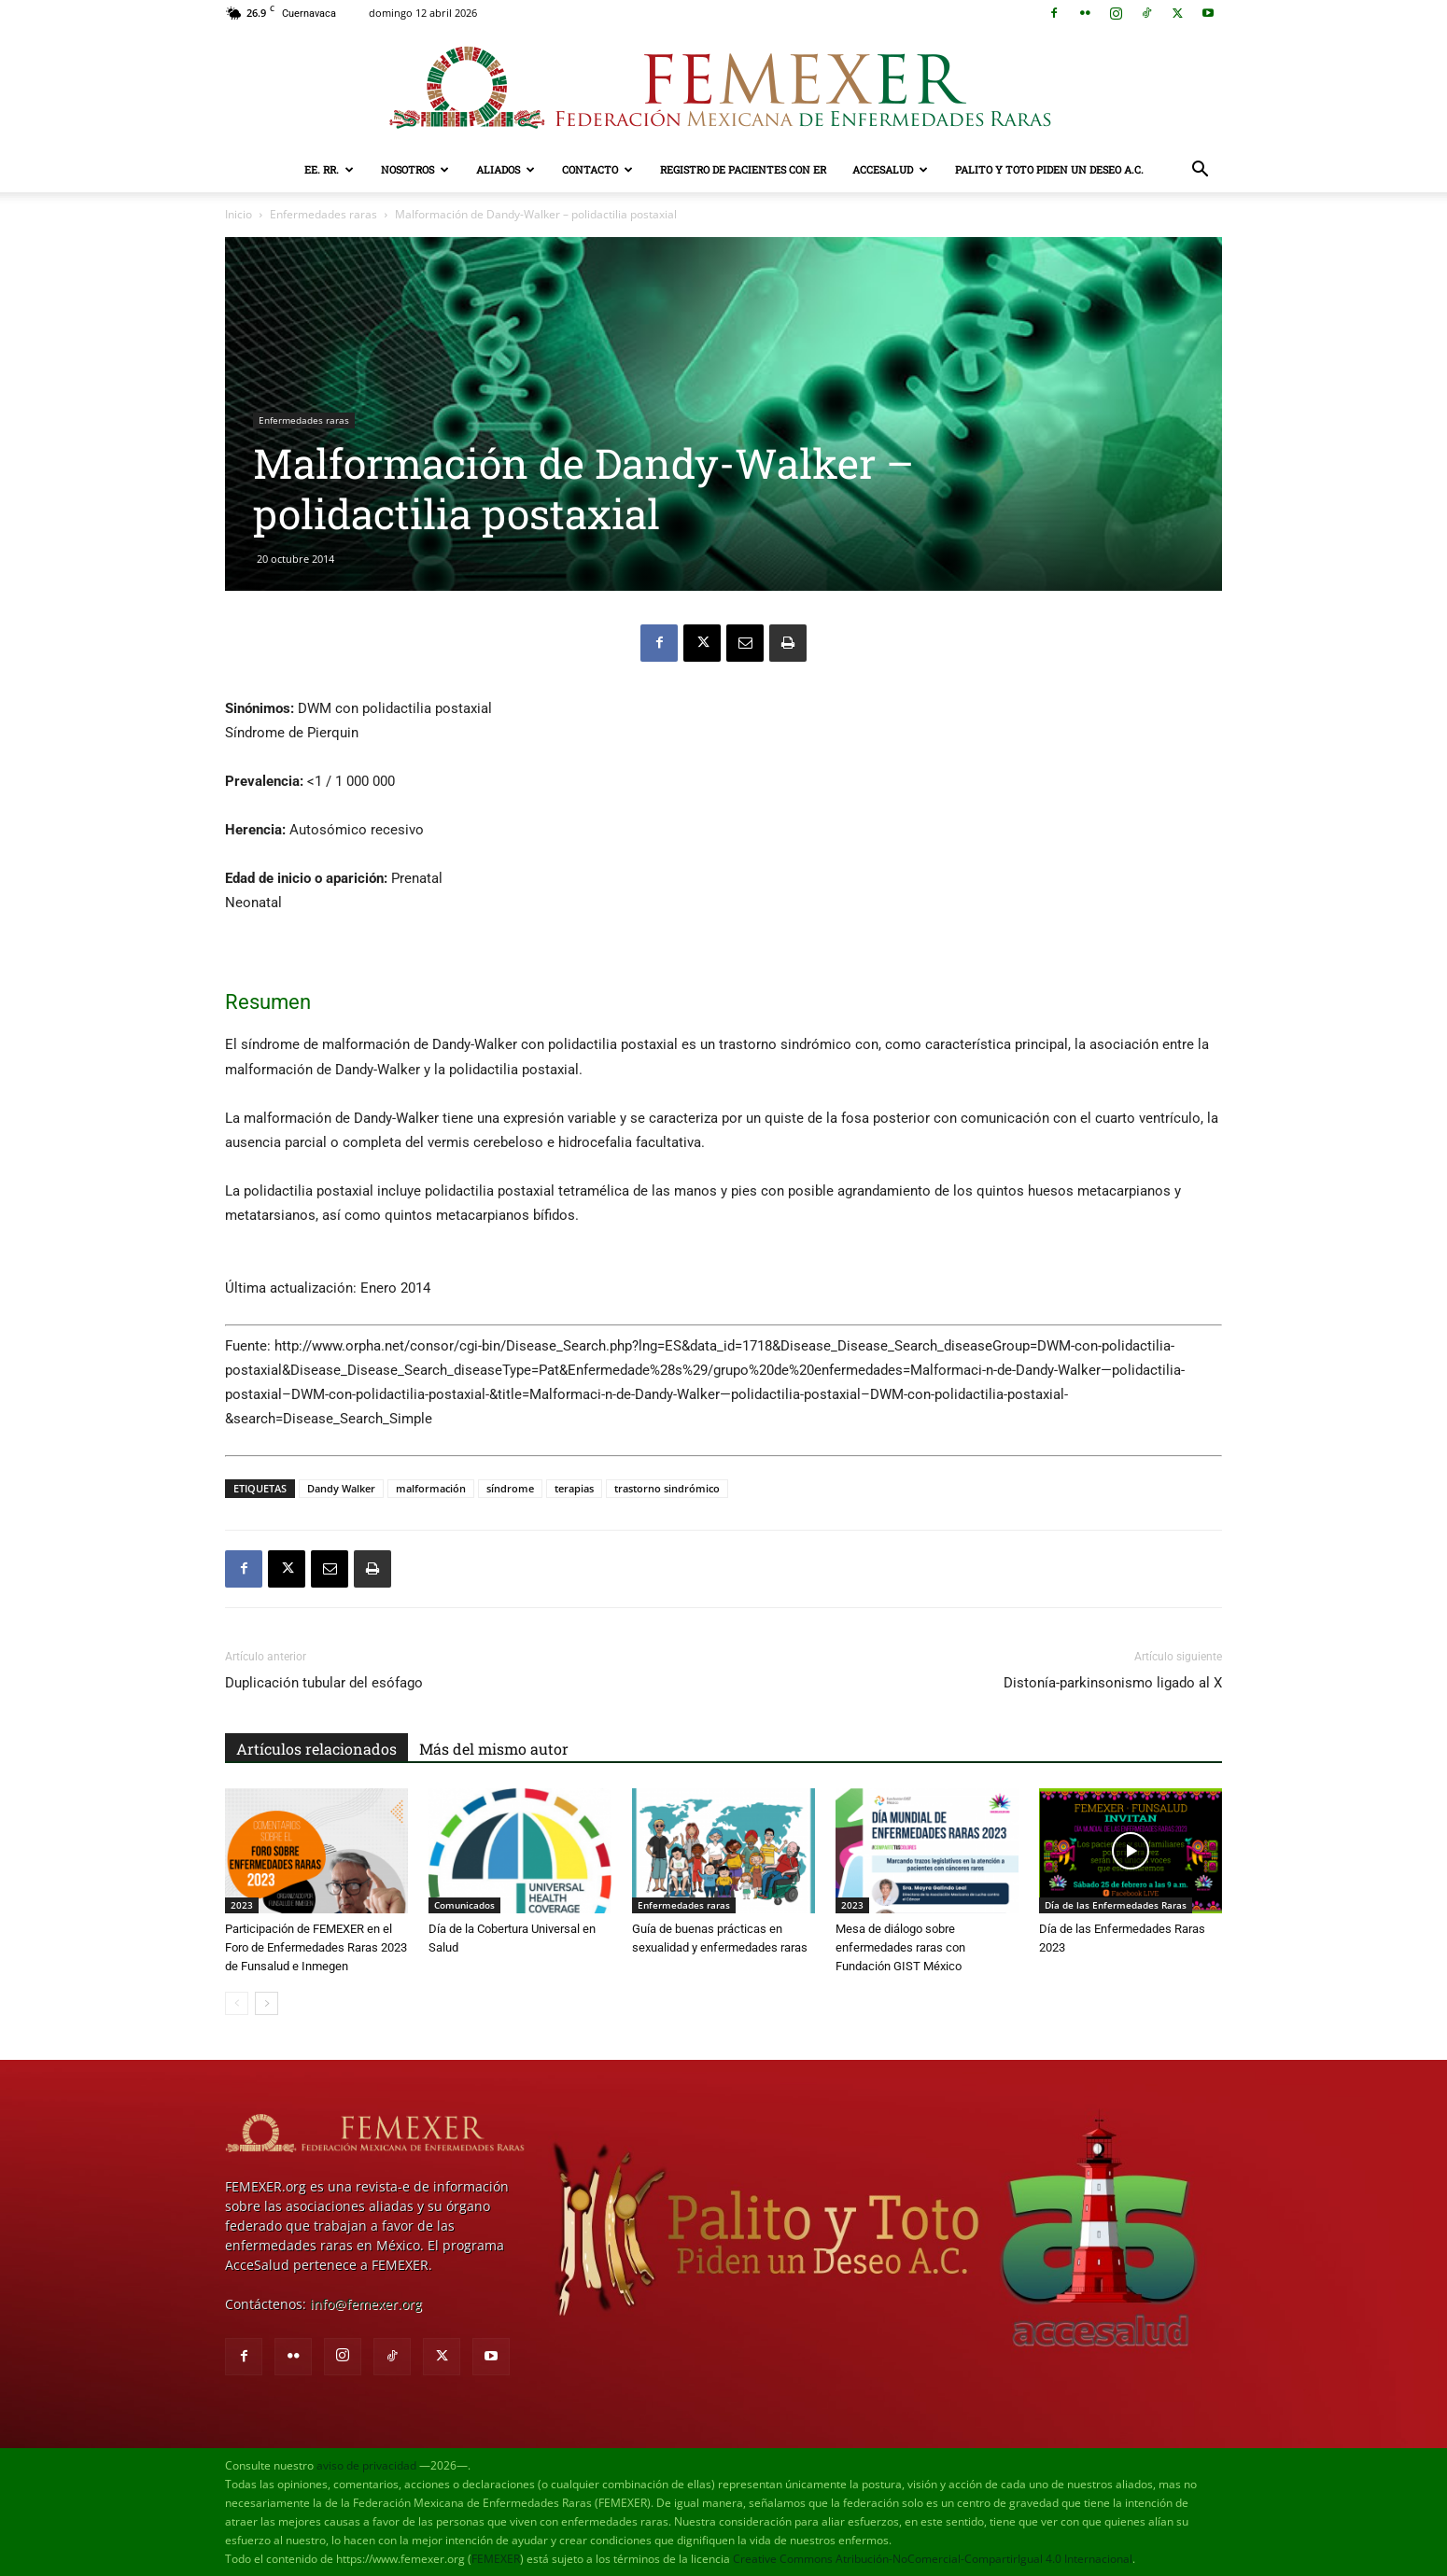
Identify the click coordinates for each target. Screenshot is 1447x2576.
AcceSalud (890, 169)
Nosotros (415, 169)
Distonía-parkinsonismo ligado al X (1113, 1682)
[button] (1199, 171)
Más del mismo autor (494, 1748)
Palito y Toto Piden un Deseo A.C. (1049, 169)
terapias (574, 1488)
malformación (431, 1488)
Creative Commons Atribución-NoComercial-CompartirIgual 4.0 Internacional (932, 2559)
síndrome (510, 1488)
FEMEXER (495, 2559)
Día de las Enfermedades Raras (1116, 1904)
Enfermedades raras (323, 214)
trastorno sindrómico (667, 1488)
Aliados (505, 169)
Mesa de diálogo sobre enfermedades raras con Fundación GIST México (900, 1947)
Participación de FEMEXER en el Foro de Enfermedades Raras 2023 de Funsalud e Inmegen (316, 1947)
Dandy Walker (341, 1488)
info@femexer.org (366, 2304)
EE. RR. (329, 169)
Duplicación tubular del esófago (324, 1682)
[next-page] (266, 2003)
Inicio (238, 214)
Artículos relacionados (316, 1748)
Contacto (597, 169)
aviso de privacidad (366, 2465)
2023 (242, 1904)
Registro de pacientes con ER (743, 169)
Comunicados (464, 1904)
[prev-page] (236, 2003)
